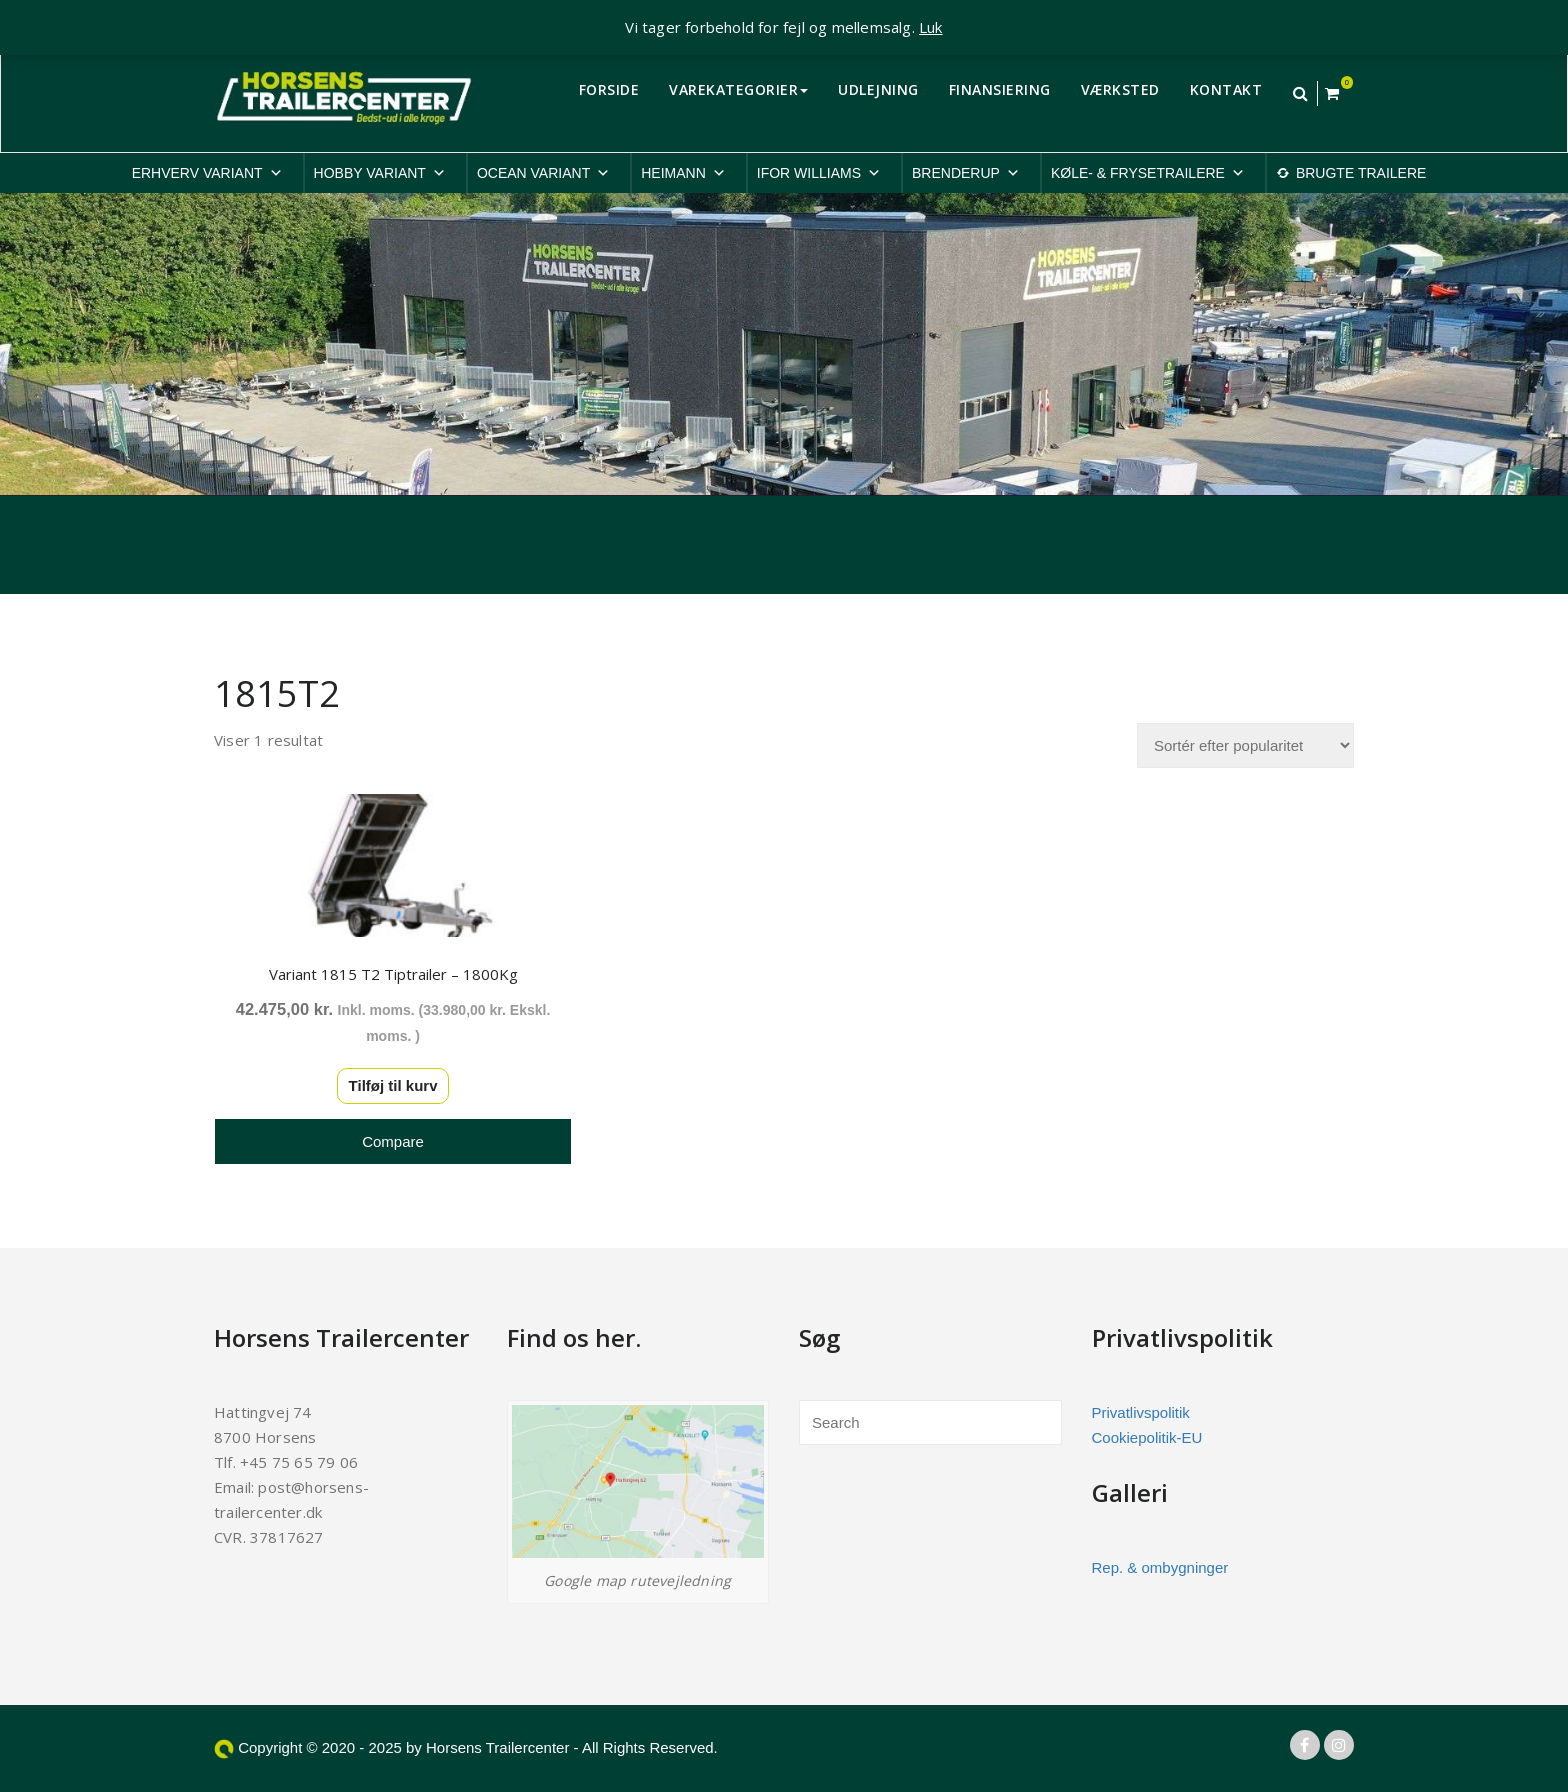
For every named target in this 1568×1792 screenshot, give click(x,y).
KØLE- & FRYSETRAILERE (1148, 173)
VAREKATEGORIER (738, 89)
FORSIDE (609, 89)
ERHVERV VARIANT (207, 173)
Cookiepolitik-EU (1147, 1434)
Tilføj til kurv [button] (389, 1082)
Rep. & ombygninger (1160, 1564)
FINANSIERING (1000, 89)
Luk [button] (931, 27)
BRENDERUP (966, 173)
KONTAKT (1226, 89)
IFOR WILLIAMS (819, 173)
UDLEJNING (878, 89)
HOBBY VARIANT (380, 173)
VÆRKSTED (1120, 89)
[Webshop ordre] (1245, 745)
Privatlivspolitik (1141, 1409)
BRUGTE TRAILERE (1361, 173)
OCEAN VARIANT (543, 173)
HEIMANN (683, 173)
